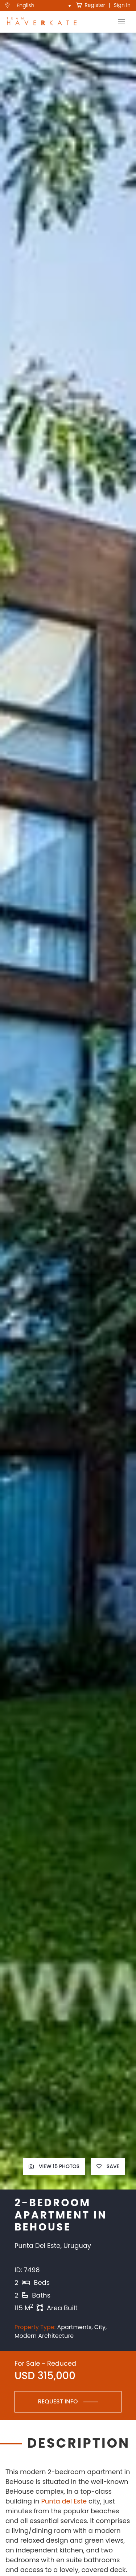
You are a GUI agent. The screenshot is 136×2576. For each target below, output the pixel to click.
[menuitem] (44, 5)
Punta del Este (64, 2501)
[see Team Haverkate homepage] (41, 22)
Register (90, 5)
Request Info (58, 2401)
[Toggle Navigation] (121, 22)
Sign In (122, 5)
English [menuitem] (25, 5)
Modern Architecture (44, 2336)
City (100, 2327)
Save (107, 2166)
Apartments (74, 2327)
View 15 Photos (54, 2166)
